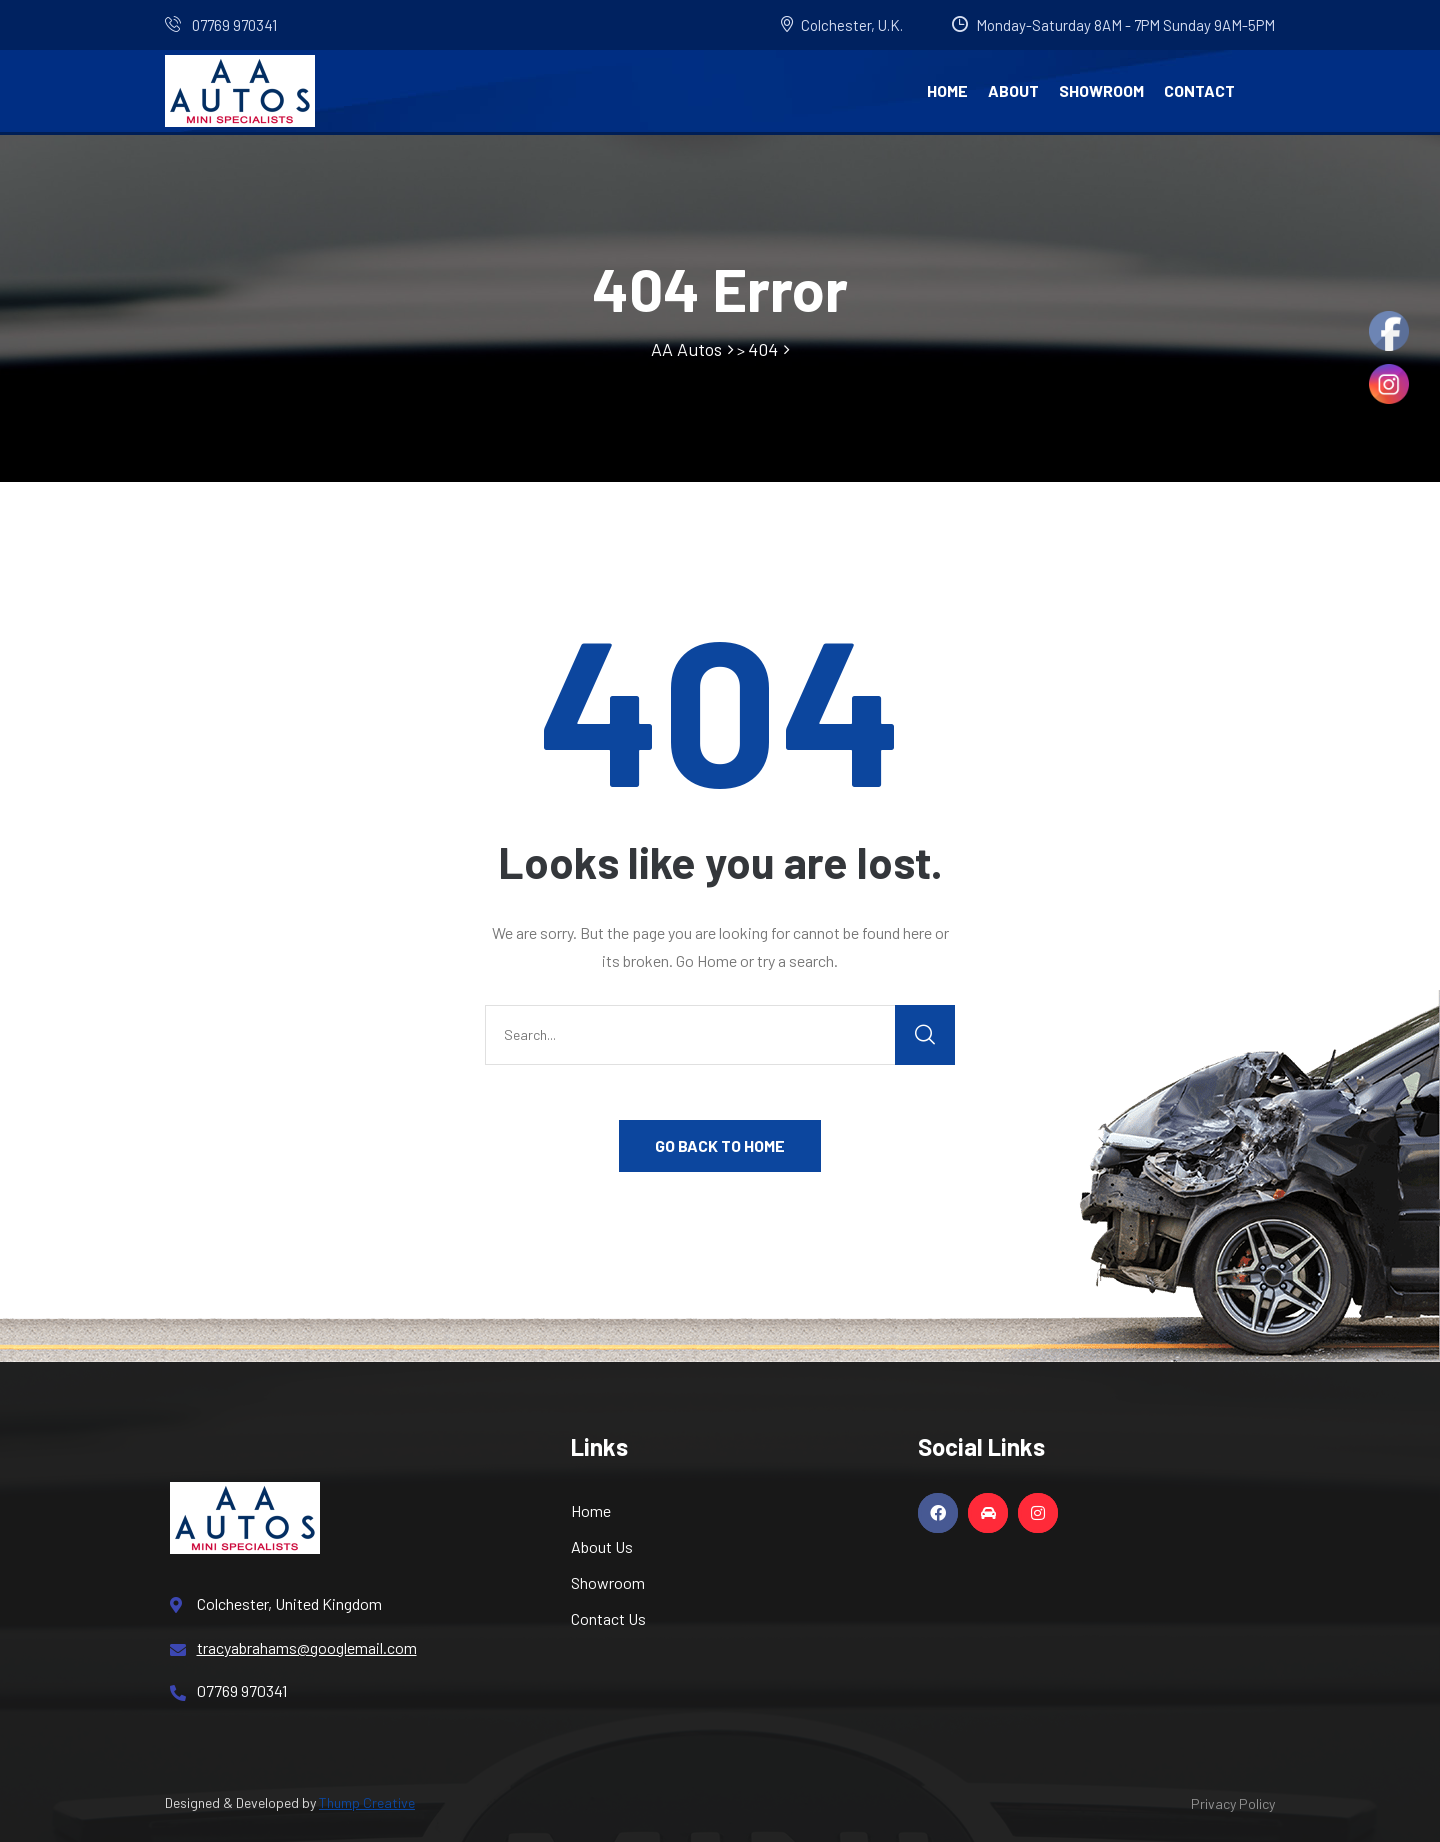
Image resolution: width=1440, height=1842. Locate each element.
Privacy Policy (1233, 1803)
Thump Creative (367, 1802)
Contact (1199, 90)
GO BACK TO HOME (720, 1145)
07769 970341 (221, 25)
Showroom (1101, 90)
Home (947, 90)
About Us (602, 1546)
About (1013, 90)
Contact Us (608, 1618)
